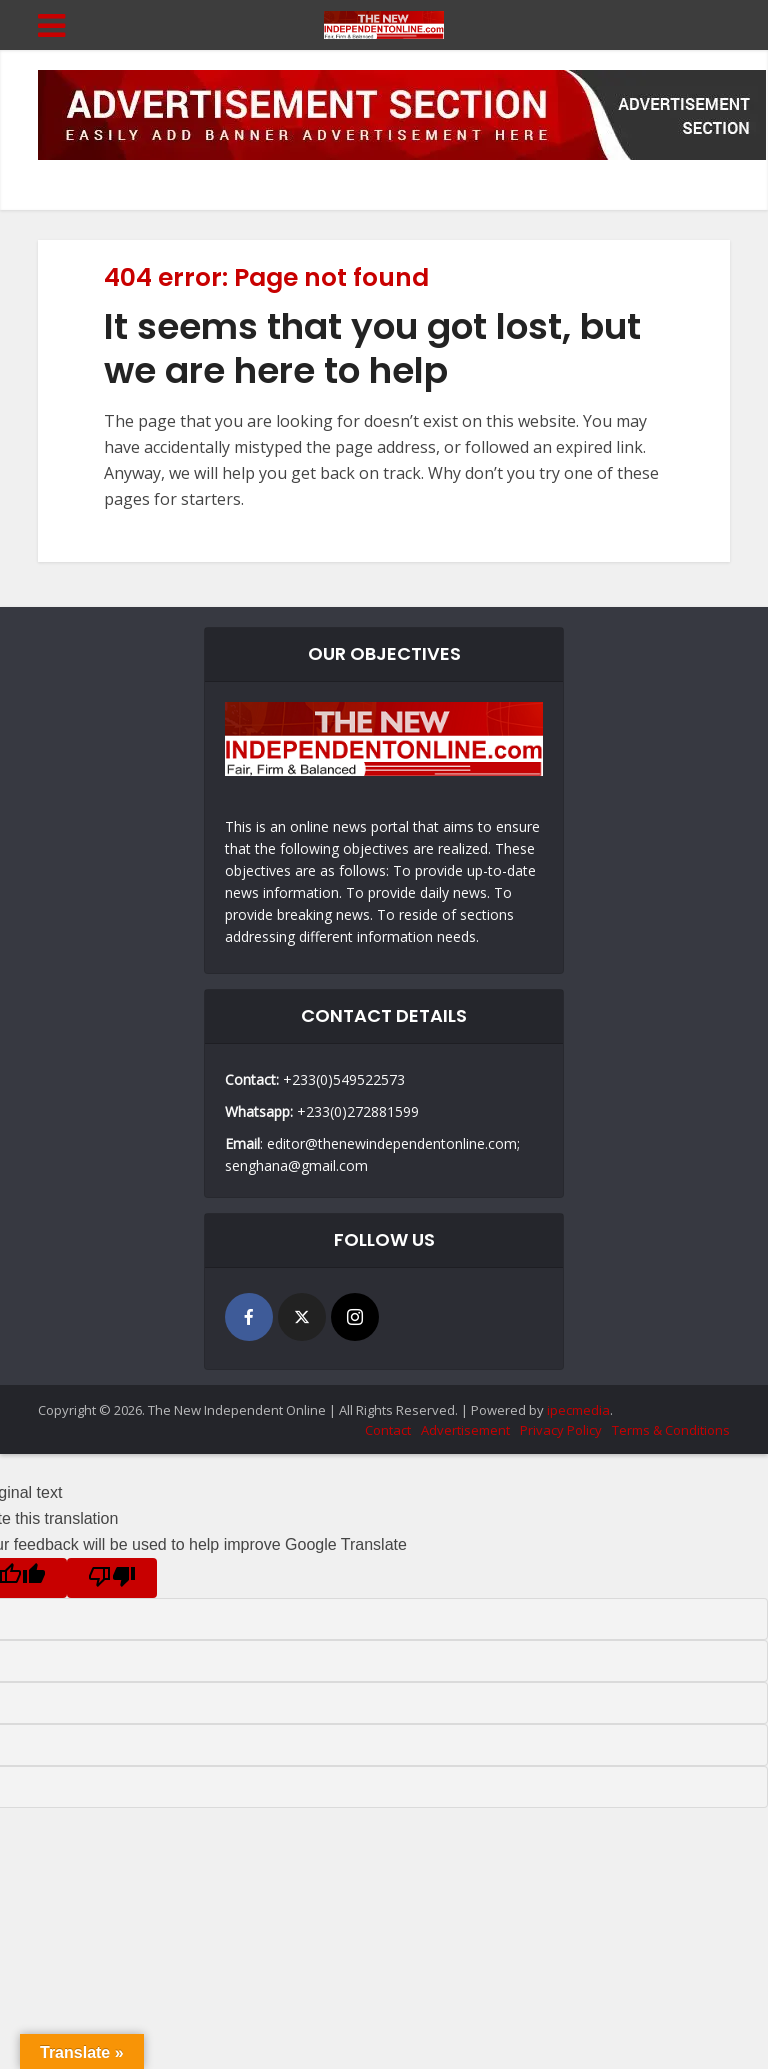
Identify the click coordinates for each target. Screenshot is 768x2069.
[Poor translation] (112, 1578)
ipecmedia (578, 1410)
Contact (388, 1430)
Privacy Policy (561, 1430)
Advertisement (465, 1430)
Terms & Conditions (671, 1430)
